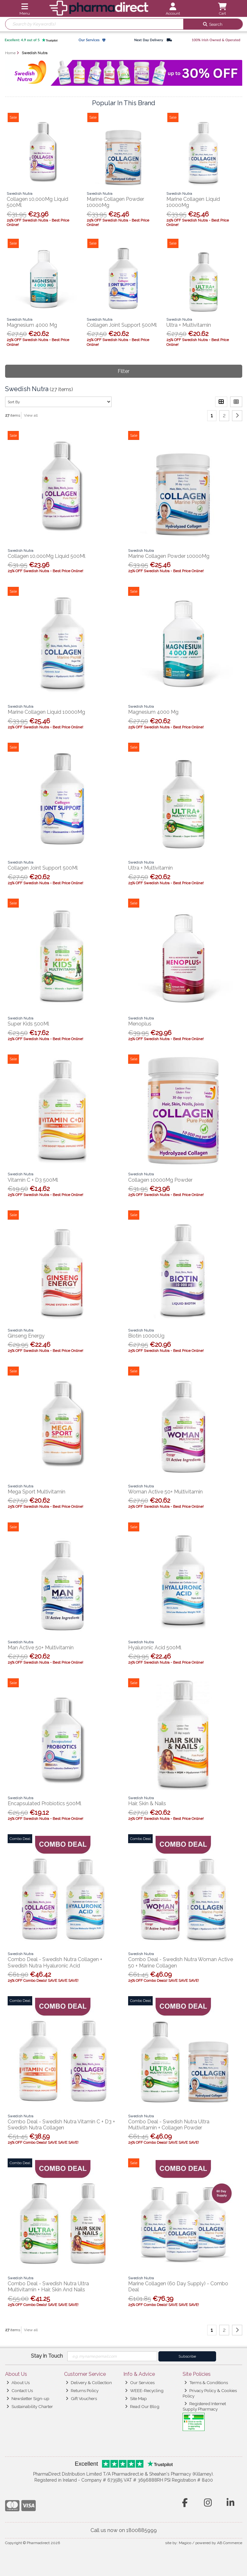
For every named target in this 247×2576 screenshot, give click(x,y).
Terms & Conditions (206, 2382)
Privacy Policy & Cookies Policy (210, 2393)
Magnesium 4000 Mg (32, 325)
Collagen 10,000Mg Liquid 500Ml (46, 556)
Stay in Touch (47, 2356)
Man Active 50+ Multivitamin (41, 1648)
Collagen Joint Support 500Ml (122, 325)
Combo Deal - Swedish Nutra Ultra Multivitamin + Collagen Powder (168, 2125)
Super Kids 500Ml (28, 1024)
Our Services (140, 2382)
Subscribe (187, 2356)
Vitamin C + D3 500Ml (33, 1180)
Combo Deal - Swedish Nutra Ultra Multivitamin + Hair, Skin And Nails (48, 2286)
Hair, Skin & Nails (147, 1803)
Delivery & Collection (89, 2382)
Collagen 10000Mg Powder (160, 1180)
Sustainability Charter (29, 2406)
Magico (185, 2543)
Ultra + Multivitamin (188, 325)
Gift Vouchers (81, 2398)
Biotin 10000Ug (146, 1336)
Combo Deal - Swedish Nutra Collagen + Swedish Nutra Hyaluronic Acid (55, 1962)
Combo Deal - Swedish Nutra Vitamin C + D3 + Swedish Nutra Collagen (61, 2125)
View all (31, 415)
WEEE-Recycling (144, 2390)
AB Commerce (229, 2543)
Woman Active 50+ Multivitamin (165, 1492)
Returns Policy (82, 2390)
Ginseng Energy (26, 1336)
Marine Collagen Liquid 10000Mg (46, 712)
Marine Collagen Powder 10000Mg (168, 556)
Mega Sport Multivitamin (36, 1492)
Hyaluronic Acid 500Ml (154, 1648)
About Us (18, 2382)
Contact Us (19, 2390)
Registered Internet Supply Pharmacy (204, 2406)
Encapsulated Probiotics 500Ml (44, 1803)
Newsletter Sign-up (27, 2398)
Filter (123, 371)
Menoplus (139, 1024)
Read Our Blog (142, 2406)
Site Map (136, 2398)
